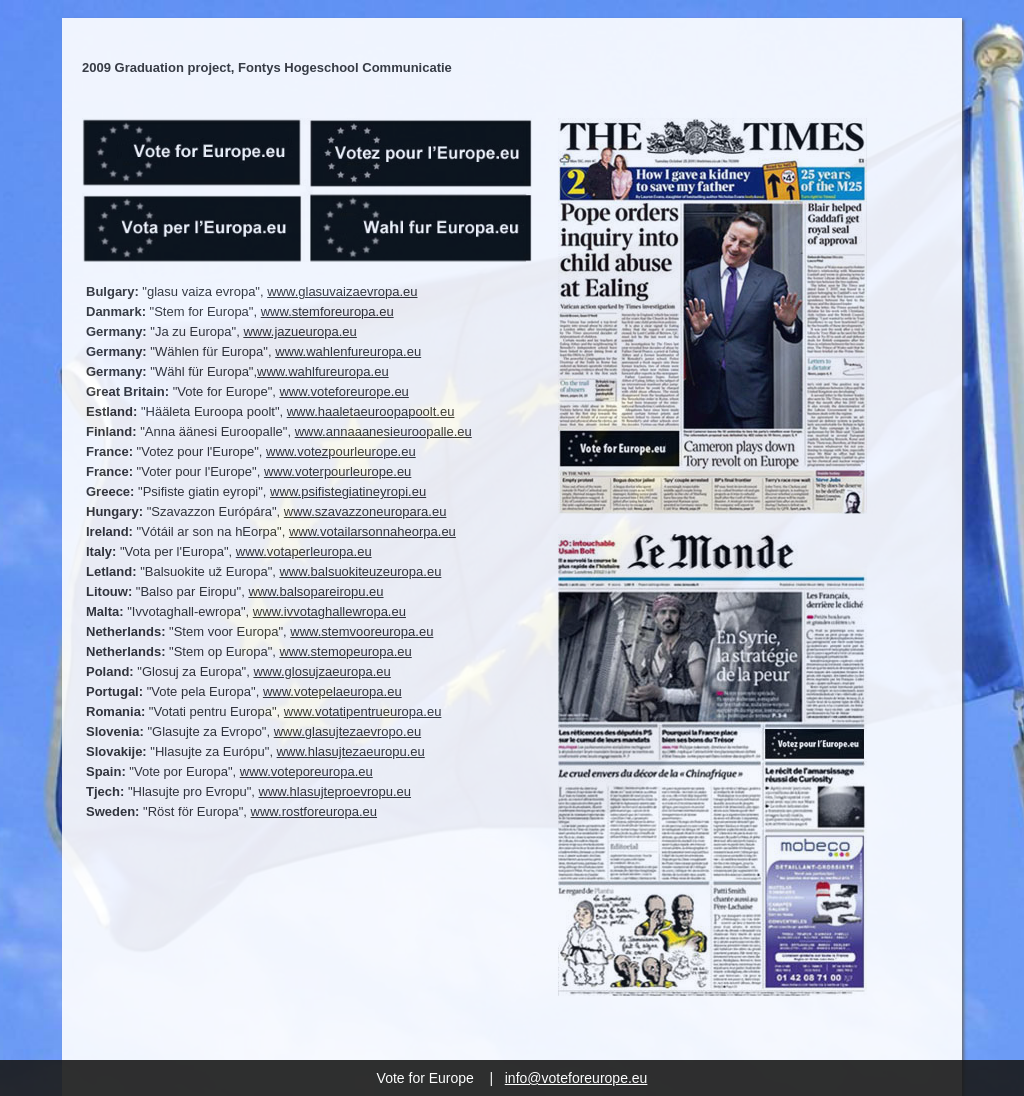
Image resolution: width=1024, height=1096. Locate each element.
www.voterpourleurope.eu (337, 471)
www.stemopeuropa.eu (345, 651)
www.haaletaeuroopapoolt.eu (371, 411)
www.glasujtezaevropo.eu (347, 731)
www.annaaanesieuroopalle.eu (383, 431)
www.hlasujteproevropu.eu (335, 791)
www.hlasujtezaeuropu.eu (351, 751)
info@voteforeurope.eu (576, 1078)
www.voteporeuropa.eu (306, 771)
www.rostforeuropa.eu (314, 811)
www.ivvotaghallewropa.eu (329, 611)
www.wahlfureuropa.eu (323, 371)
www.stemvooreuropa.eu (361, 631)
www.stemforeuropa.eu (327, 311)
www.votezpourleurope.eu (341, 451)
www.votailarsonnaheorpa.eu (372, 531)
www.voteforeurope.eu (343, 391)
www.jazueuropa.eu (299, 331)
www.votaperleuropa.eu (304, 551)
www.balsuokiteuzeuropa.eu (360, 571)
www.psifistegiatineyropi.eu (348, 491)
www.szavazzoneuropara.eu (365, 511)
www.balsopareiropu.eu (315, 591)
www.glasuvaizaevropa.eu (342, 291)
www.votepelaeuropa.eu (332, 691)
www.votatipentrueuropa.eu (363, 711)
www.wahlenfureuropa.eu (348, 351)
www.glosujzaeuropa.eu (321, 671)
